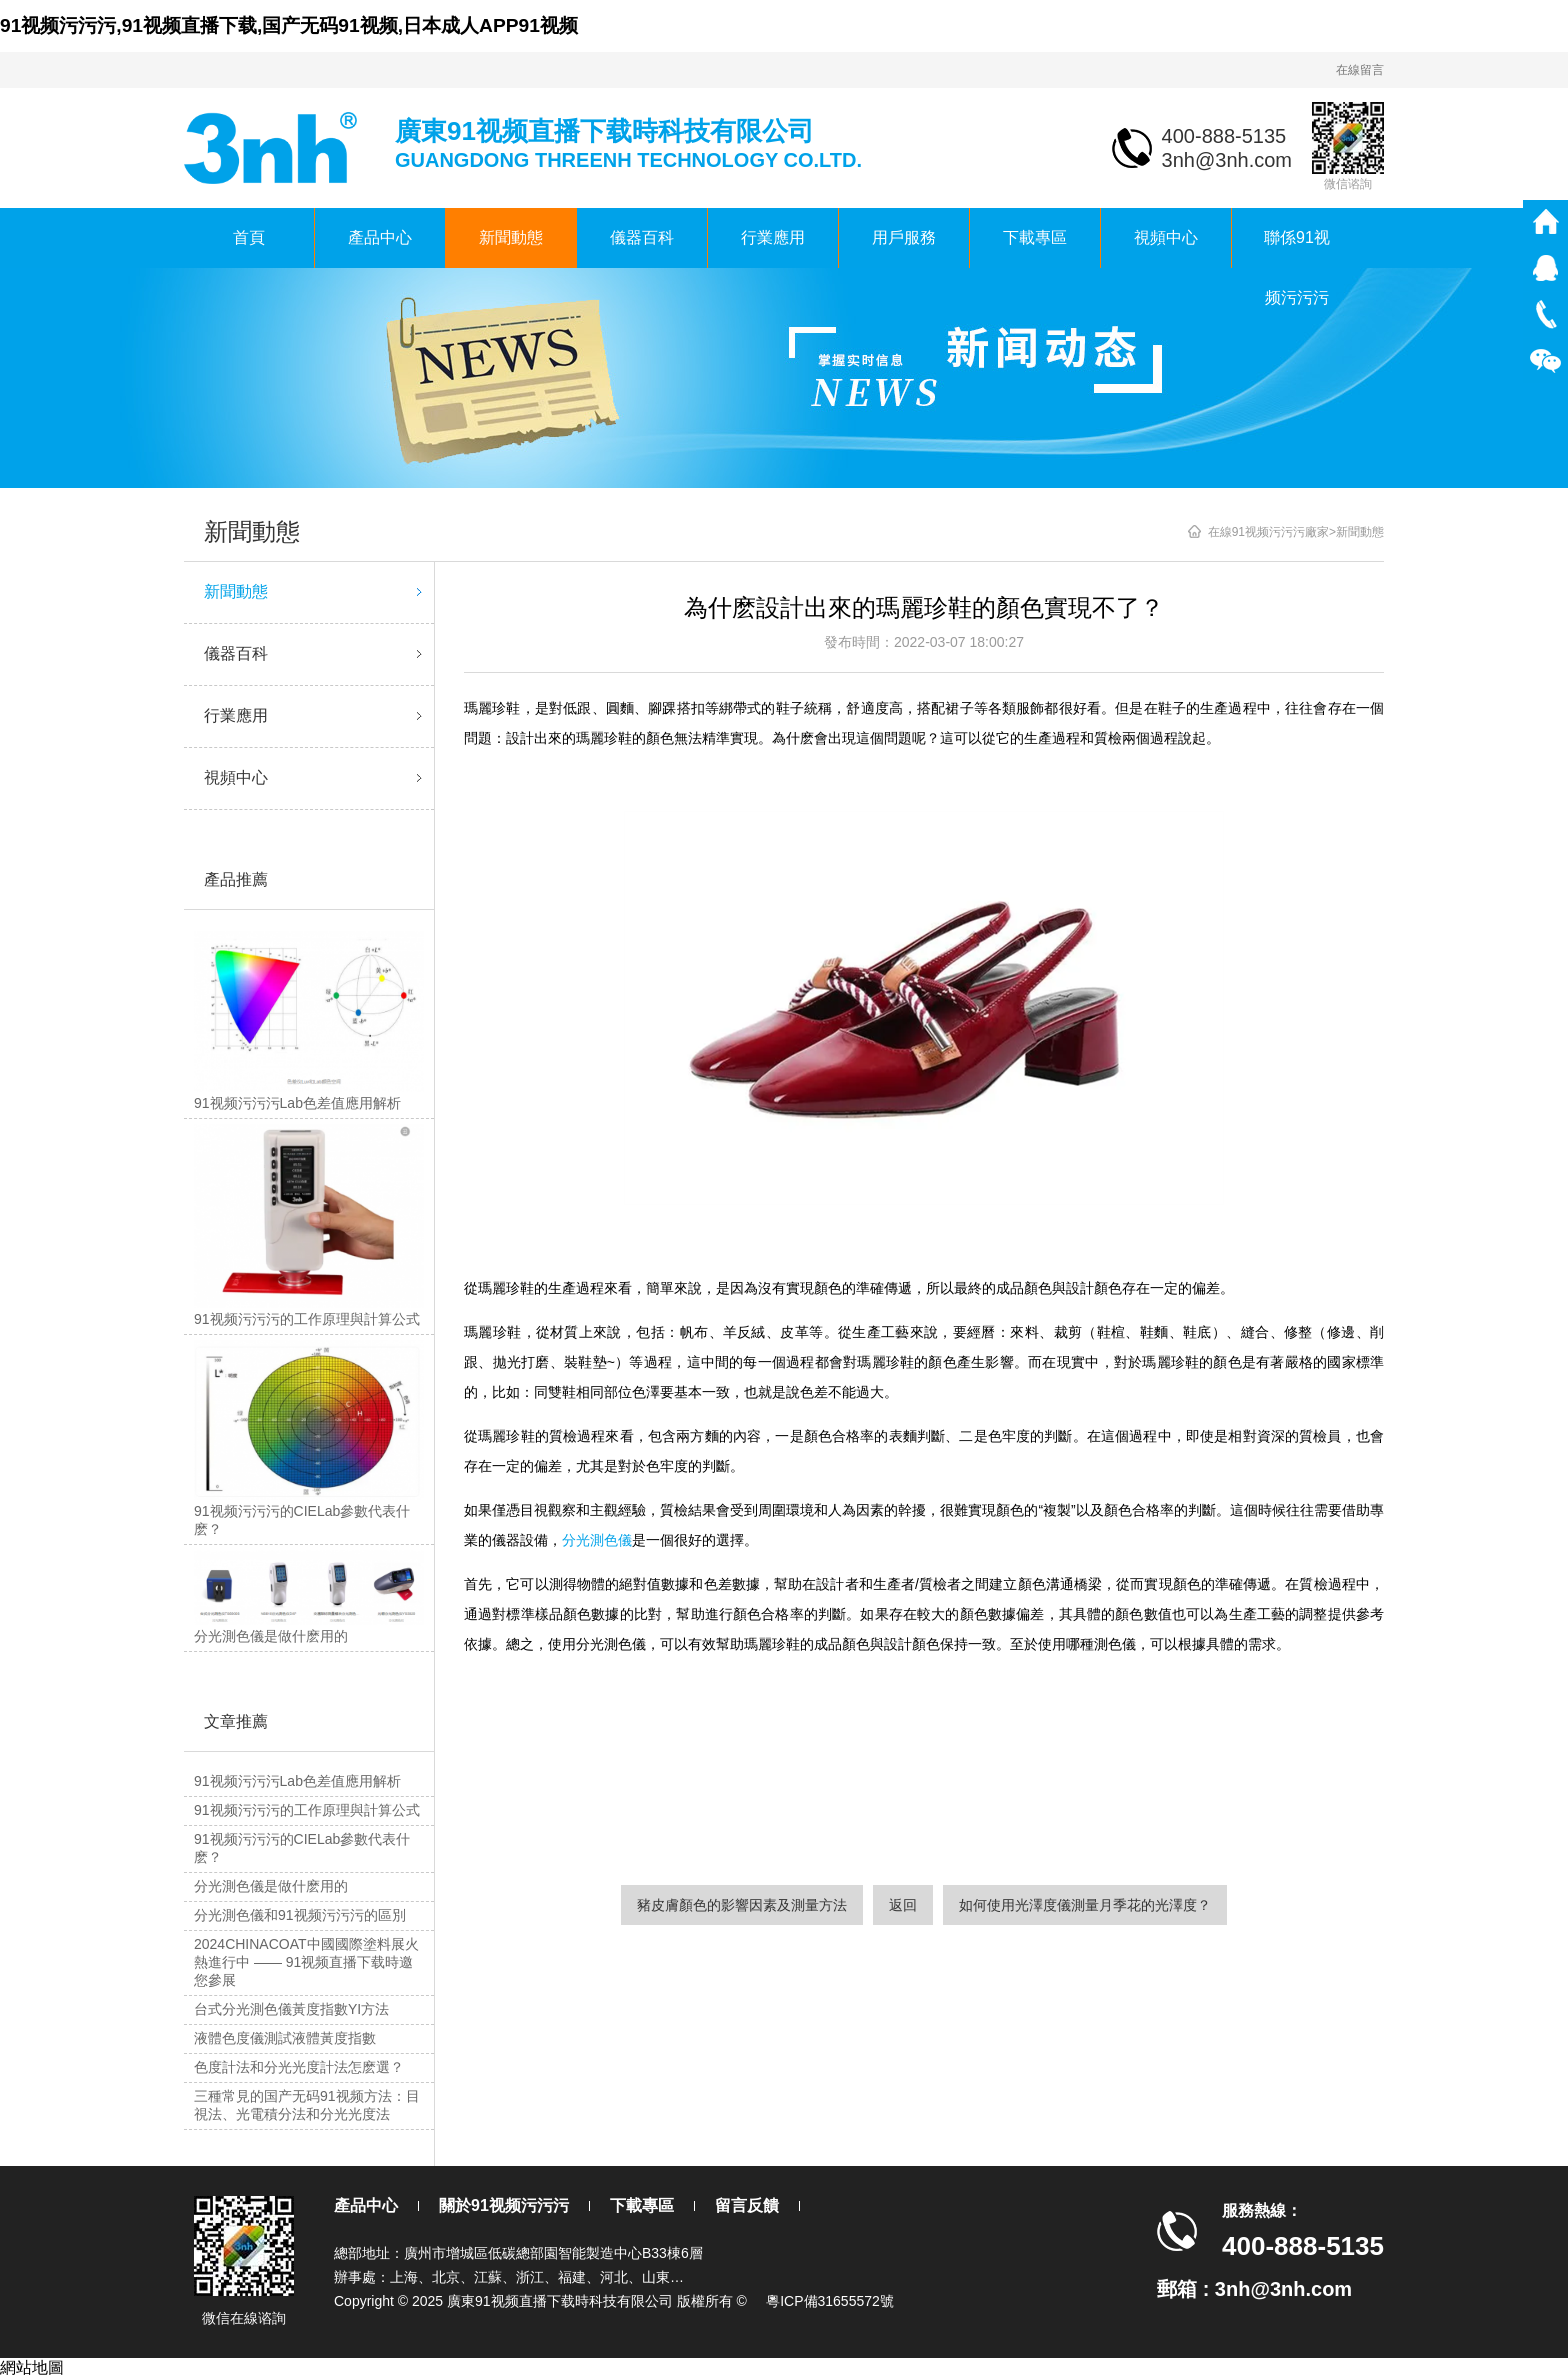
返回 (903, 1905)
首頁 (249, 237)
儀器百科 (642, 237)
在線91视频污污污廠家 (1268, 532)
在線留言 (1360, 70)
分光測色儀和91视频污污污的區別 (300, 1915)
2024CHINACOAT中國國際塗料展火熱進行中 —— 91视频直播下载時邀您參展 (306, 1962)
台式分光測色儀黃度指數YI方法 (291, 2009)
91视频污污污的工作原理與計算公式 (307, 1810)
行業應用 (773, 237)
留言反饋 (747, 2205)
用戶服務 (904, 237)
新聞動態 (511, 237)
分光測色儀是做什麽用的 (271, 1886)
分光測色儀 (597, 1540)
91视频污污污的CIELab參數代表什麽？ (302, 1848)
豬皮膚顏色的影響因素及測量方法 (742, 1905)
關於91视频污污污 (504, 2205)
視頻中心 (1166, 237)
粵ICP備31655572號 (830, 2301)
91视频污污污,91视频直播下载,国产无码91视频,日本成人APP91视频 (289, 25)
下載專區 (1035, 237)
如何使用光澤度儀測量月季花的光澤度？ (1085, 1905)
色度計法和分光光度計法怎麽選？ (299, 2067)
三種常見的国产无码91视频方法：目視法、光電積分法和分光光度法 (307, 2105)
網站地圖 (32, 2367)
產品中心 (380, 237)
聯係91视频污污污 (1297, 248)
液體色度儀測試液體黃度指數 (285, 2038)
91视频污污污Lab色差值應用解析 (297, 1781)
